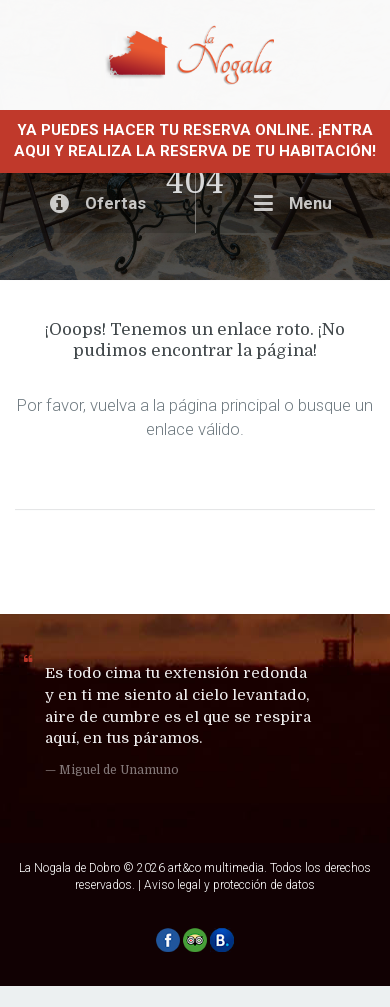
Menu (293, 203)
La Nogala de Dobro (69, 868)
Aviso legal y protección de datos (229, 885)
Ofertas (98, 203)
